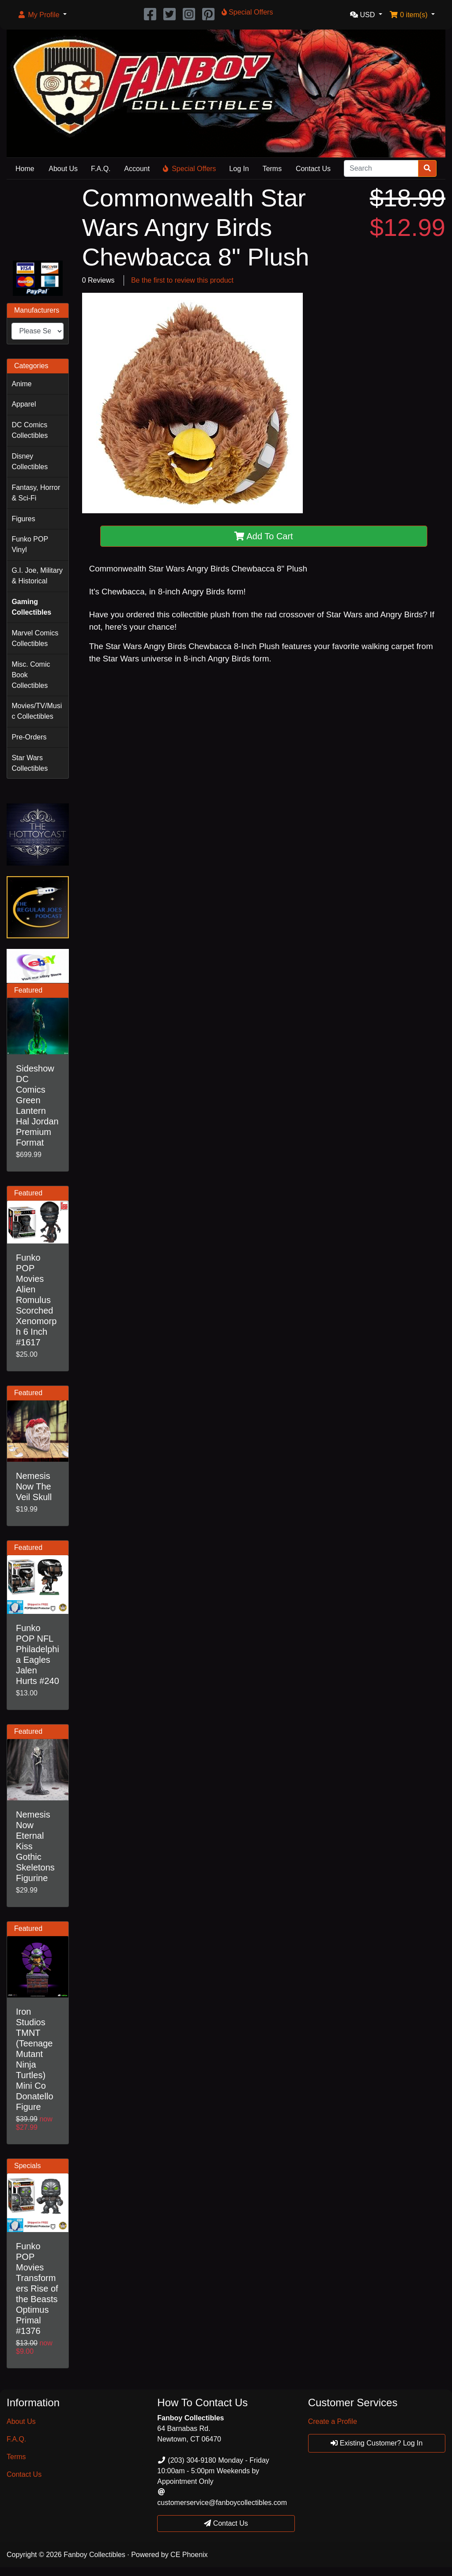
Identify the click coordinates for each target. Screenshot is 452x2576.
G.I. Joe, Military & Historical (37, 576)
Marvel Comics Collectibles (34, 638)
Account (137, 168)
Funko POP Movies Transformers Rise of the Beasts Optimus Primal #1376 (37, 2288)
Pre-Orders (28, 737)
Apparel (23, 404)
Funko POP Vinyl (29, 544)
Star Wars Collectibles (29, 763)
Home (24, 168)
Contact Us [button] (226, 2523)
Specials (27, 2165)
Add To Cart (263, 536)
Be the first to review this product (182, 280)
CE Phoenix (189, 2554)
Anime (21, 384)
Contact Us (313, 168)
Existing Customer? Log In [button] (376, 2443)
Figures (23, 519)
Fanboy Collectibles (94, 2554)
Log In (239, 168)
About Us (63, 168)
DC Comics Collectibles (29, 430)
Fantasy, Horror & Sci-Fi (35, 493)
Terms (272, 168)
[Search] (381, 168)
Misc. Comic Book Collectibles (30, 675)
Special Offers (189, 168)
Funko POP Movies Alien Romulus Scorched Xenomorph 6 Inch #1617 (36, 1300)
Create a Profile (332, 2421)
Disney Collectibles (29, 461)
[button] (42, 15)
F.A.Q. (100, 168)
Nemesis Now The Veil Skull (34, 1486)
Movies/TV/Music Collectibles (36, 711)
